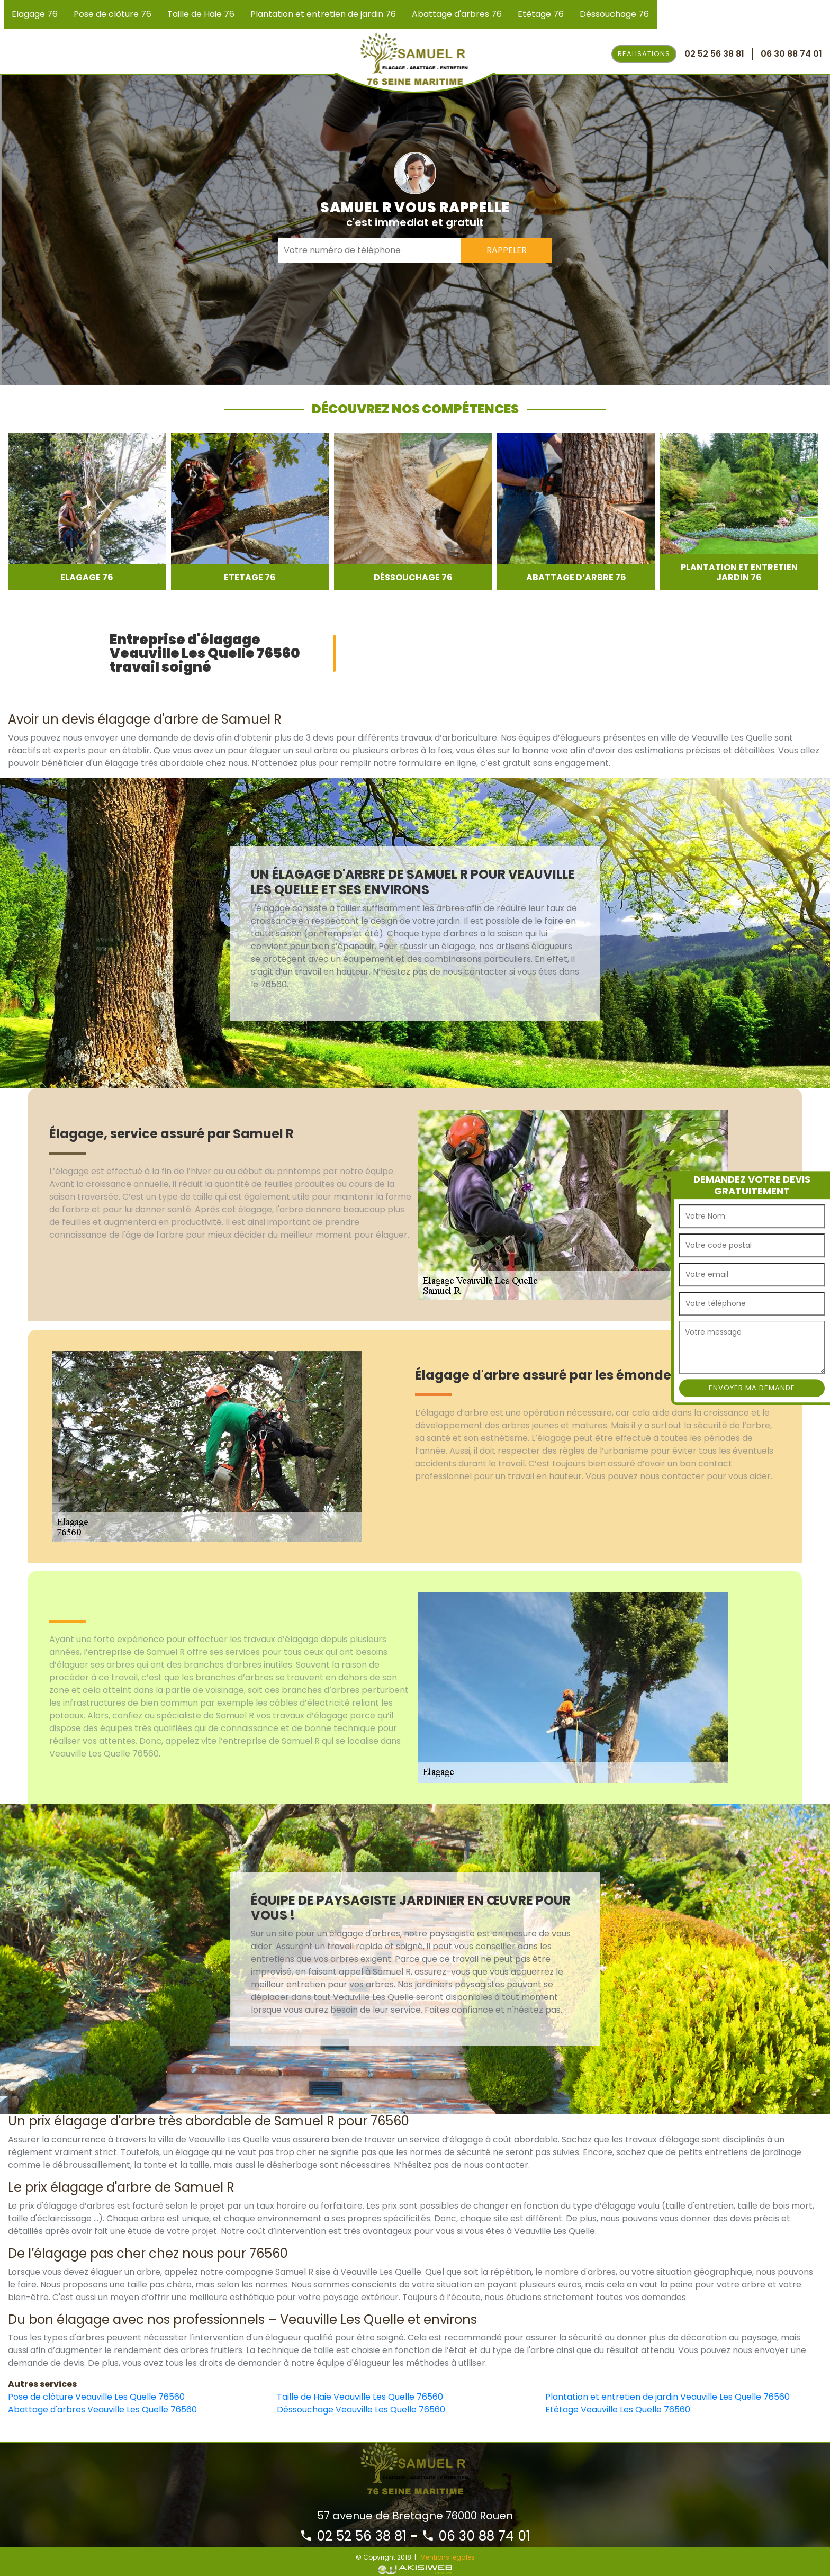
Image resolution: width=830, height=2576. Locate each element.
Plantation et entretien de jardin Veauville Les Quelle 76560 (667, 2397)
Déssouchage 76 (614, 14)
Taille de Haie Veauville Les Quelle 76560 (360, 2397)
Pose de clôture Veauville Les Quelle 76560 (96, 2397)
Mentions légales (447, 2557)
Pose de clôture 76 (112, 14)
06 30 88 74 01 (475, 2536)
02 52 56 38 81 (353, 2536)
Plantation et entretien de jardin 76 (323, 14)
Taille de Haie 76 (200, 14)
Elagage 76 (35, 14)
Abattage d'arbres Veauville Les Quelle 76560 (102, 2409)
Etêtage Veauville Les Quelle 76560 (617, 2409)
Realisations (644, 54)
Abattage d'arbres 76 (457, 14)
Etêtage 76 (541, 14)
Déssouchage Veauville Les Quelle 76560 (361, 2409)
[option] (86, 511)
